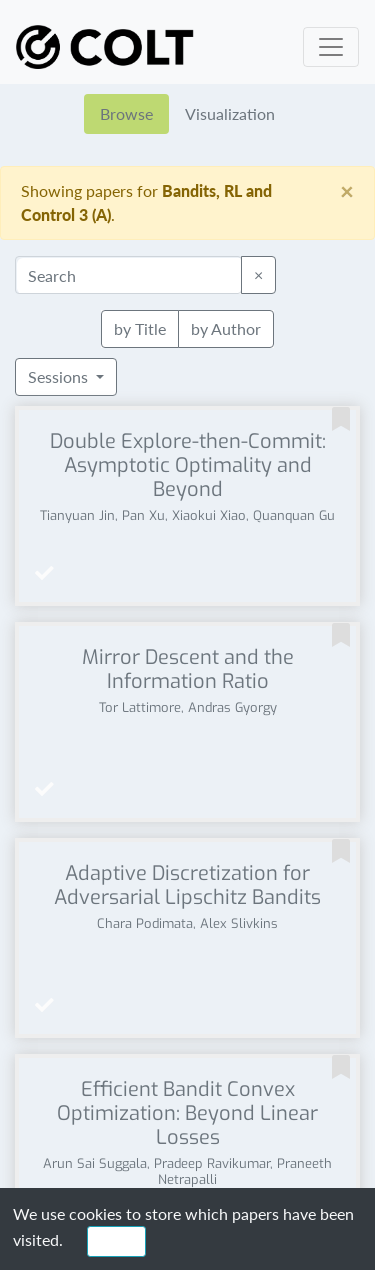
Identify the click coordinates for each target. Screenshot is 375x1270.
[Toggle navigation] (331, 47)
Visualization (230, 113)
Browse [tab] (126, 113)
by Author (226, 327)
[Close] (347, 191)
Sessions (60, 376)
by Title (140, 327)
